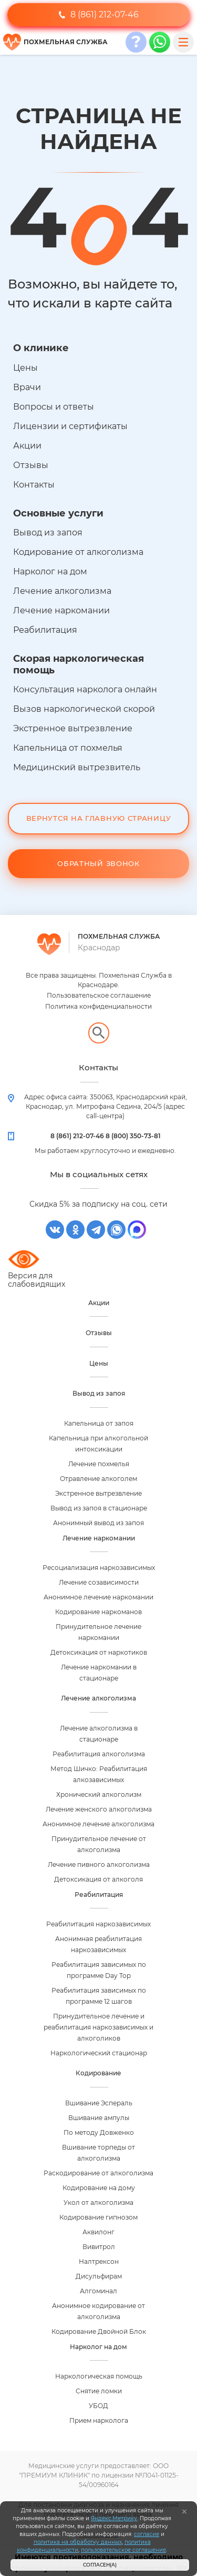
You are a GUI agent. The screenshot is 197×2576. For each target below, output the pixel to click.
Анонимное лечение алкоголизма (98, 1824)
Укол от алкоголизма (98, 2202)
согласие (146, 2534)
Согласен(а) (100, 2565)
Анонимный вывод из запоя (98, 1523)
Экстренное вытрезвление (72, 728)
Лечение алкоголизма (62, 591)
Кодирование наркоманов (98, 1612)
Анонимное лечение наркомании (98, 1597)
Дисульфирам (99, 2276)
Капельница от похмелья (67, 748)
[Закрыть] (184, 2511)
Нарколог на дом (50, 571)
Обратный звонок (98, 863)
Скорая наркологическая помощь (78, 664)
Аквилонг (98, 2232)
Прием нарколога (98, 2420)
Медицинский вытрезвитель (76, 767)
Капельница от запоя (98, 1423)
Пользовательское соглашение (99, 995)
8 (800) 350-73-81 (133, 1136)
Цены (25, 368)
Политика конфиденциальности (98, 1006)
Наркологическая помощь (98, 2376)
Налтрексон (99, 2261)
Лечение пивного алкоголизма (99, 1864)
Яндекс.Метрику (114, 2518)
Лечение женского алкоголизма (99, 1809)
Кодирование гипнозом (98, 2217)
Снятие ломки (99, 2391)
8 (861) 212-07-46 (99, 14)
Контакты (34, 485)
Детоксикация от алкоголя (98, 1879)
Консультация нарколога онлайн (85, 689)
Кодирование (98, 2073)
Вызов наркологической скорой (84, 709)
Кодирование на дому (99, 2188)
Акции (27, 446)
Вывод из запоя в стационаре (98, 1508)
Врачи (27, 387)
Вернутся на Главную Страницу (98, 818)
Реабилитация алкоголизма (99, 1754)
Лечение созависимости (99, 1582)
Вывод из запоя (47, 533)
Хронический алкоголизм (98, 1794)
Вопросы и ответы (53, 407)
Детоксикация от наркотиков (98, 1652)
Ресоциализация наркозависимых (99, 1568)
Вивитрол (98, 2247)
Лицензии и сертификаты (70, 426)
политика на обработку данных (78, 2542)
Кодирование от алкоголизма (78, 552)
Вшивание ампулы (98, 2118)
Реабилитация (45, 630)
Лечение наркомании (61, 610)
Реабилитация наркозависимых (98, 1924)
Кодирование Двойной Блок (98, 2331)
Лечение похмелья (98, 1464)
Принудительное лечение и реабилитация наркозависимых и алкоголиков (98, 2027)
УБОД (98, 2406)
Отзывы (30, 465)
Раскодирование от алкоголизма (98, 2173)
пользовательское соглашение (123, 2550)
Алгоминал (98, 2291)
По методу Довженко (99, 2132)
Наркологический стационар (98, 2053)
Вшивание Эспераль (98, 2103)
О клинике (41, 348)
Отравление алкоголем (98, 1479)
